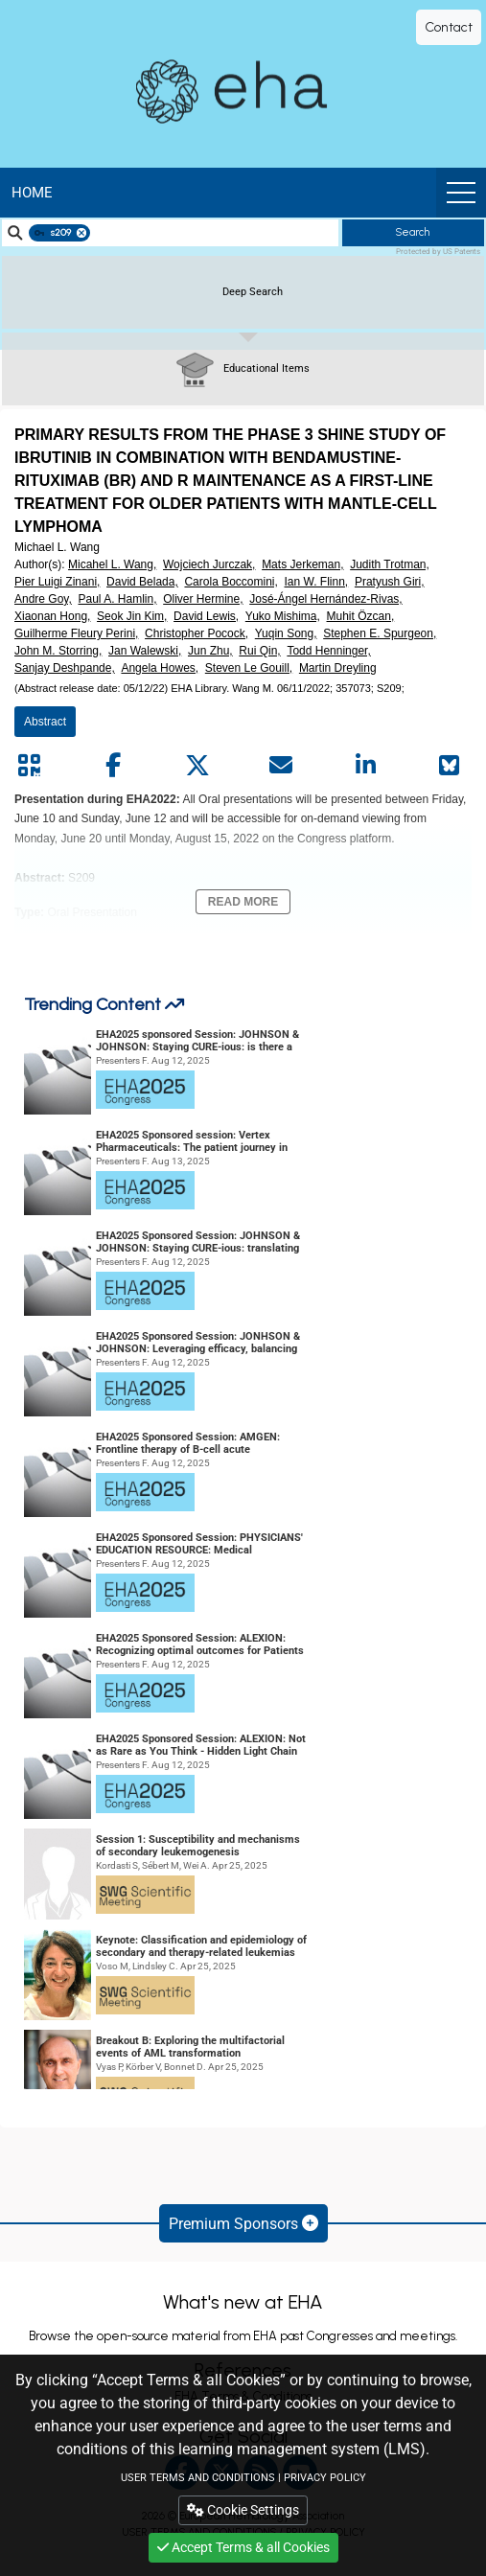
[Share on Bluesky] (449, 765)
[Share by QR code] (28, 765)
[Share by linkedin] (365, 765)
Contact (449, 27)
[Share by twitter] (197, 765)
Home (32, 192)
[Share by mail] (280, 765)
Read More (243, 901)
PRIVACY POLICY (325, 2478)
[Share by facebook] (113, 765)
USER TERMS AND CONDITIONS (198, 2478)
